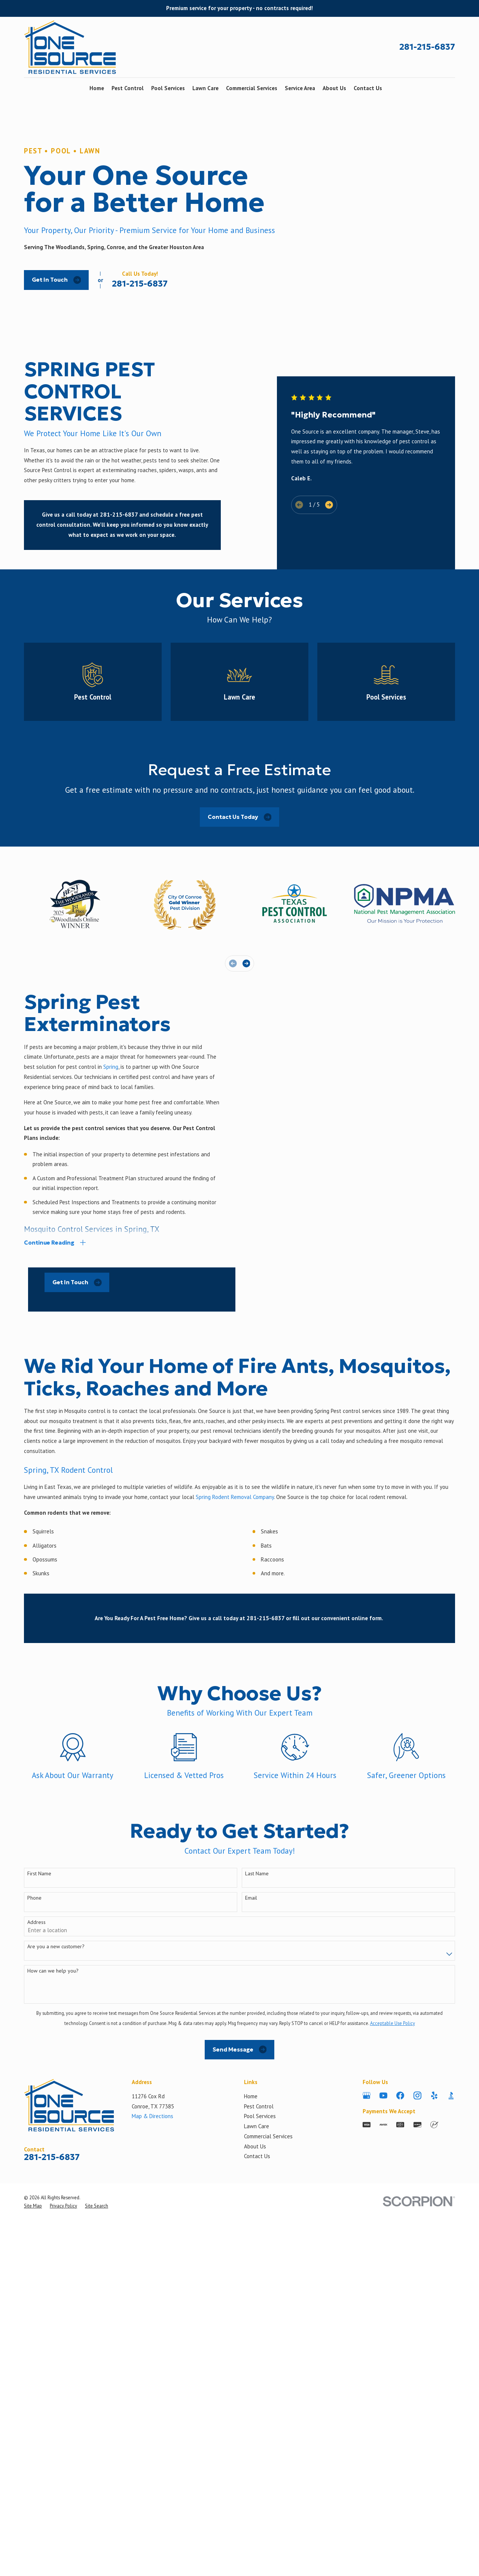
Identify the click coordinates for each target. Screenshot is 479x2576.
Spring (110, 1129)
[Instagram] (417, 2386)
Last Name (257, 2164)
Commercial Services (268, 2426)
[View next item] (329, 487)
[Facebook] (400, 2386)
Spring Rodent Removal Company (235, 1787)
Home (250, 2386)
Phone (34, 2188)
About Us (255, 2436)
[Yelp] (434, 2386)
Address (36, 2213)
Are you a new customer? (56, 2237)
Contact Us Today (240, 880)
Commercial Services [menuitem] (251, 88)
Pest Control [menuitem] (128, 88)
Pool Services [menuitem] (168, 88)
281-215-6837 (427, 47)
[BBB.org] (451, 2386)
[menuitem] (33, 2496)
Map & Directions (152, 2406)
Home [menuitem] (96, 88)
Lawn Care (256, 2416)
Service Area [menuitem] (300, 88)
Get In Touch (56, 280)
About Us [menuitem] (334, 88)
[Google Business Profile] (366, 2386)
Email (251, 2188)
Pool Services (260, 2406)
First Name (39, 2164)
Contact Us (257, 2446)
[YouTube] (383, 2386)
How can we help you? (53, 2261)
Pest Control (259, 2397)
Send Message (240, 2340)
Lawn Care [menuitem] (205, 88)
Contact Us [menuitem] (368, 88)
